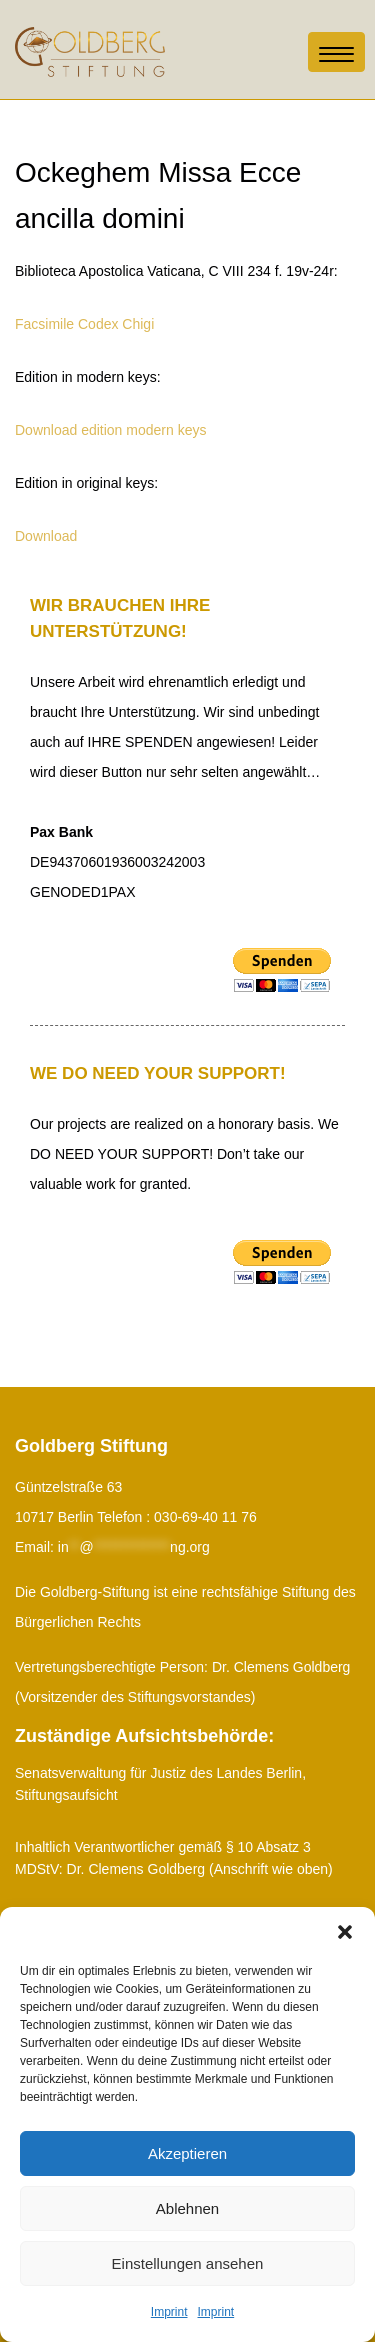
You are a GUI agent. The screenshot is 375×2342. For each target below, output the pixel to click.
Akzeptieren (187, 2153)
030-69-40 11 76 (205, 1517)
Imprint (169, 2312)
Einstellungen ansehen (188, 2263)
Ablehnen (187, 2208)
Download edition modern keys (110, 430)
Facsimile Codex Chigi (84, 324)
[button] (345, 1932)
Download (46, 536)
